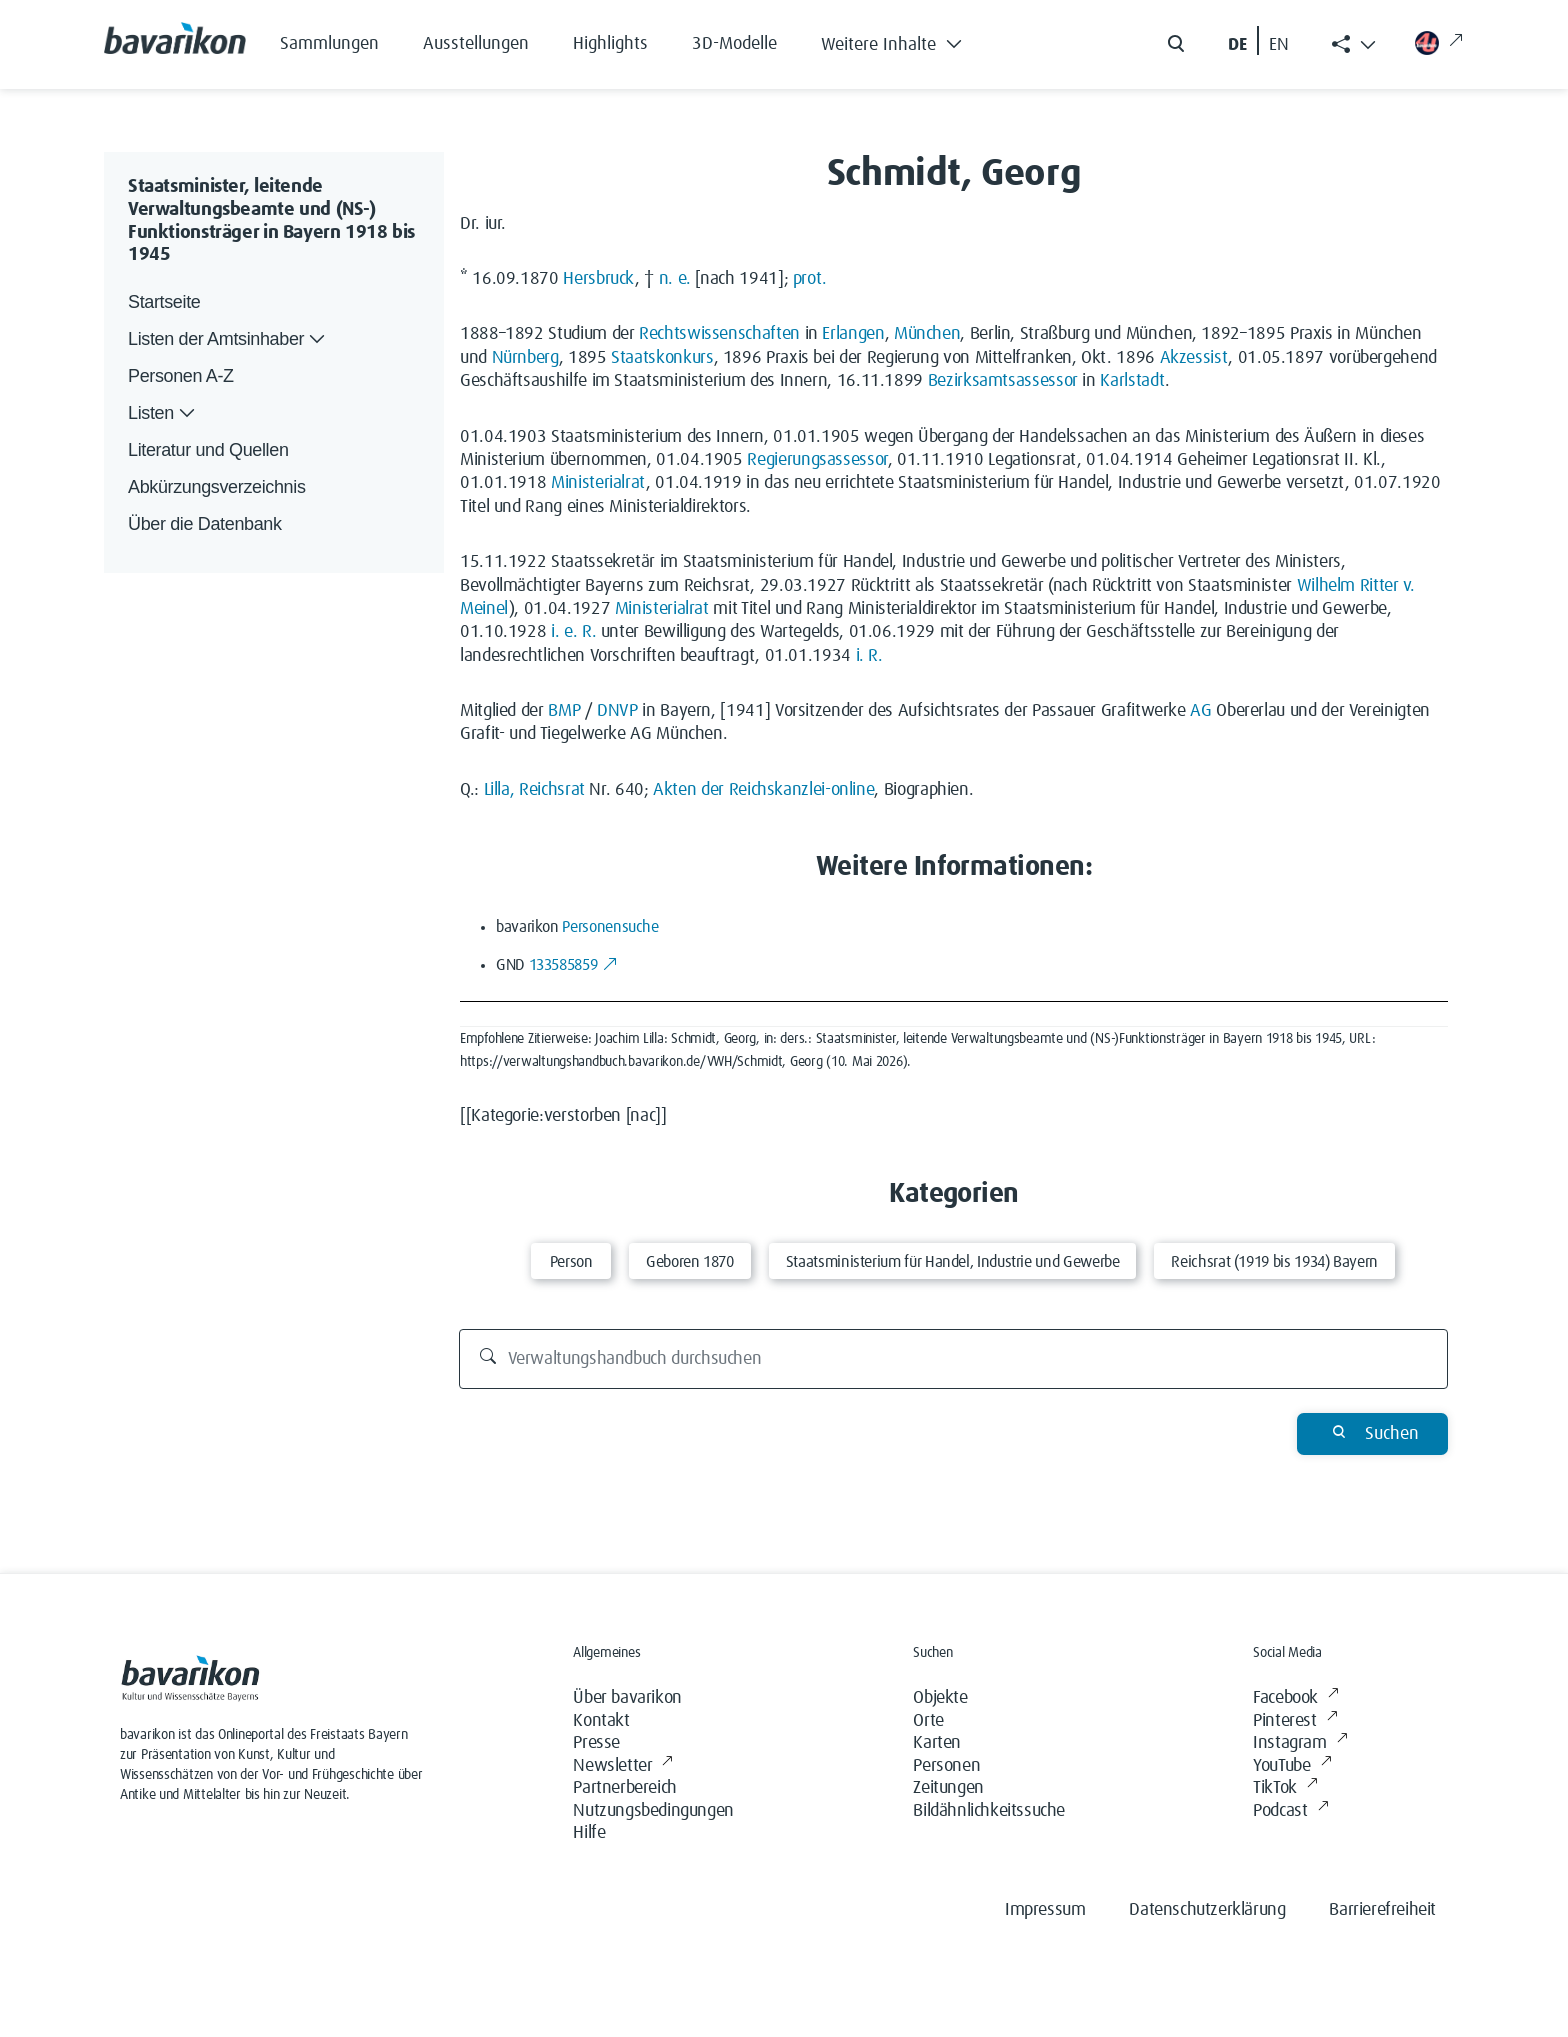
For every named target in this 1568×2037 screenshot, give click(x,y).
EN (1279, 45)
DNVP (617, 711)
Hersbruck (599, 279)
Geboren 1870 (690, 1262)
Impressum (1045, 1910)
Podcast (1290, 1811)
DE (1237, 45)
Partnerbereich (624, 1788)
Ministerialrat (598, 483)
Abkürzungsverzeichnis (217, 487)
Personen (946, 1766)
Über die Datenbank (205, 524)
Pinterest (1295, 1721)
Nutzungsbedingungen (653, 1811)
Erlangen (853, 334)
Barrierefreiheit (1382, 1910)
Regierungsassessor (817, 460)
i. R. (869, 656)
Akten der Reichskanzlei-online (763, 790)
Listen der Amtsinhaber (228, 339)
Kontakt (601, 1721)
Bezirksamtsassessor (1003, 381)
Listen (163, 413)
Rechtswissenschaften (719, 334)
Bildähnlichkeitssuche (989, 1811)
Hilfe (589, 1833)
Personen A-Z (181, 376)
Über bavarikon (627, 1698)
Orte (928, 1721)
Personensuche (610, 927)
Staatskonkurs (662, 358)
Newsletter (623, 1766)
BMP (564, 711)
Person (571, 1262)
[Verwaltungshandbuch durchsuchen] (954, 1359)
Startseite (164, 302)
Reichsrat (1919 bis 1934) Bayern (1274, 1262)
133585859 (573, 965)
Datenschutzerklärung (1207, 1910)
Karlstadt (1132, 381)
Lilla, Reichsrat (534, 790)
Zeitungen (948, 1788)
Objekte (940, 1698)
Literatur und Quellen (208, 450)
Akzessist (1194, 358)
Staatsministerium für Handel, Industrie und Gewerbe (953, 1262)
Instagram (1300, 1743)
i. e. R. (573, 632)
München (927, 334)
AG (1200, 711)
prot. (810, 279)
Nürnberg (525, 358)
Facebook (1295, 1698)
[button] (906, 40)
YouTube (1292, 1766)
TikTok (1285, 1788)
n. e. (675, 279)
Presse (596, 1743)
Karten (937, 1743)
